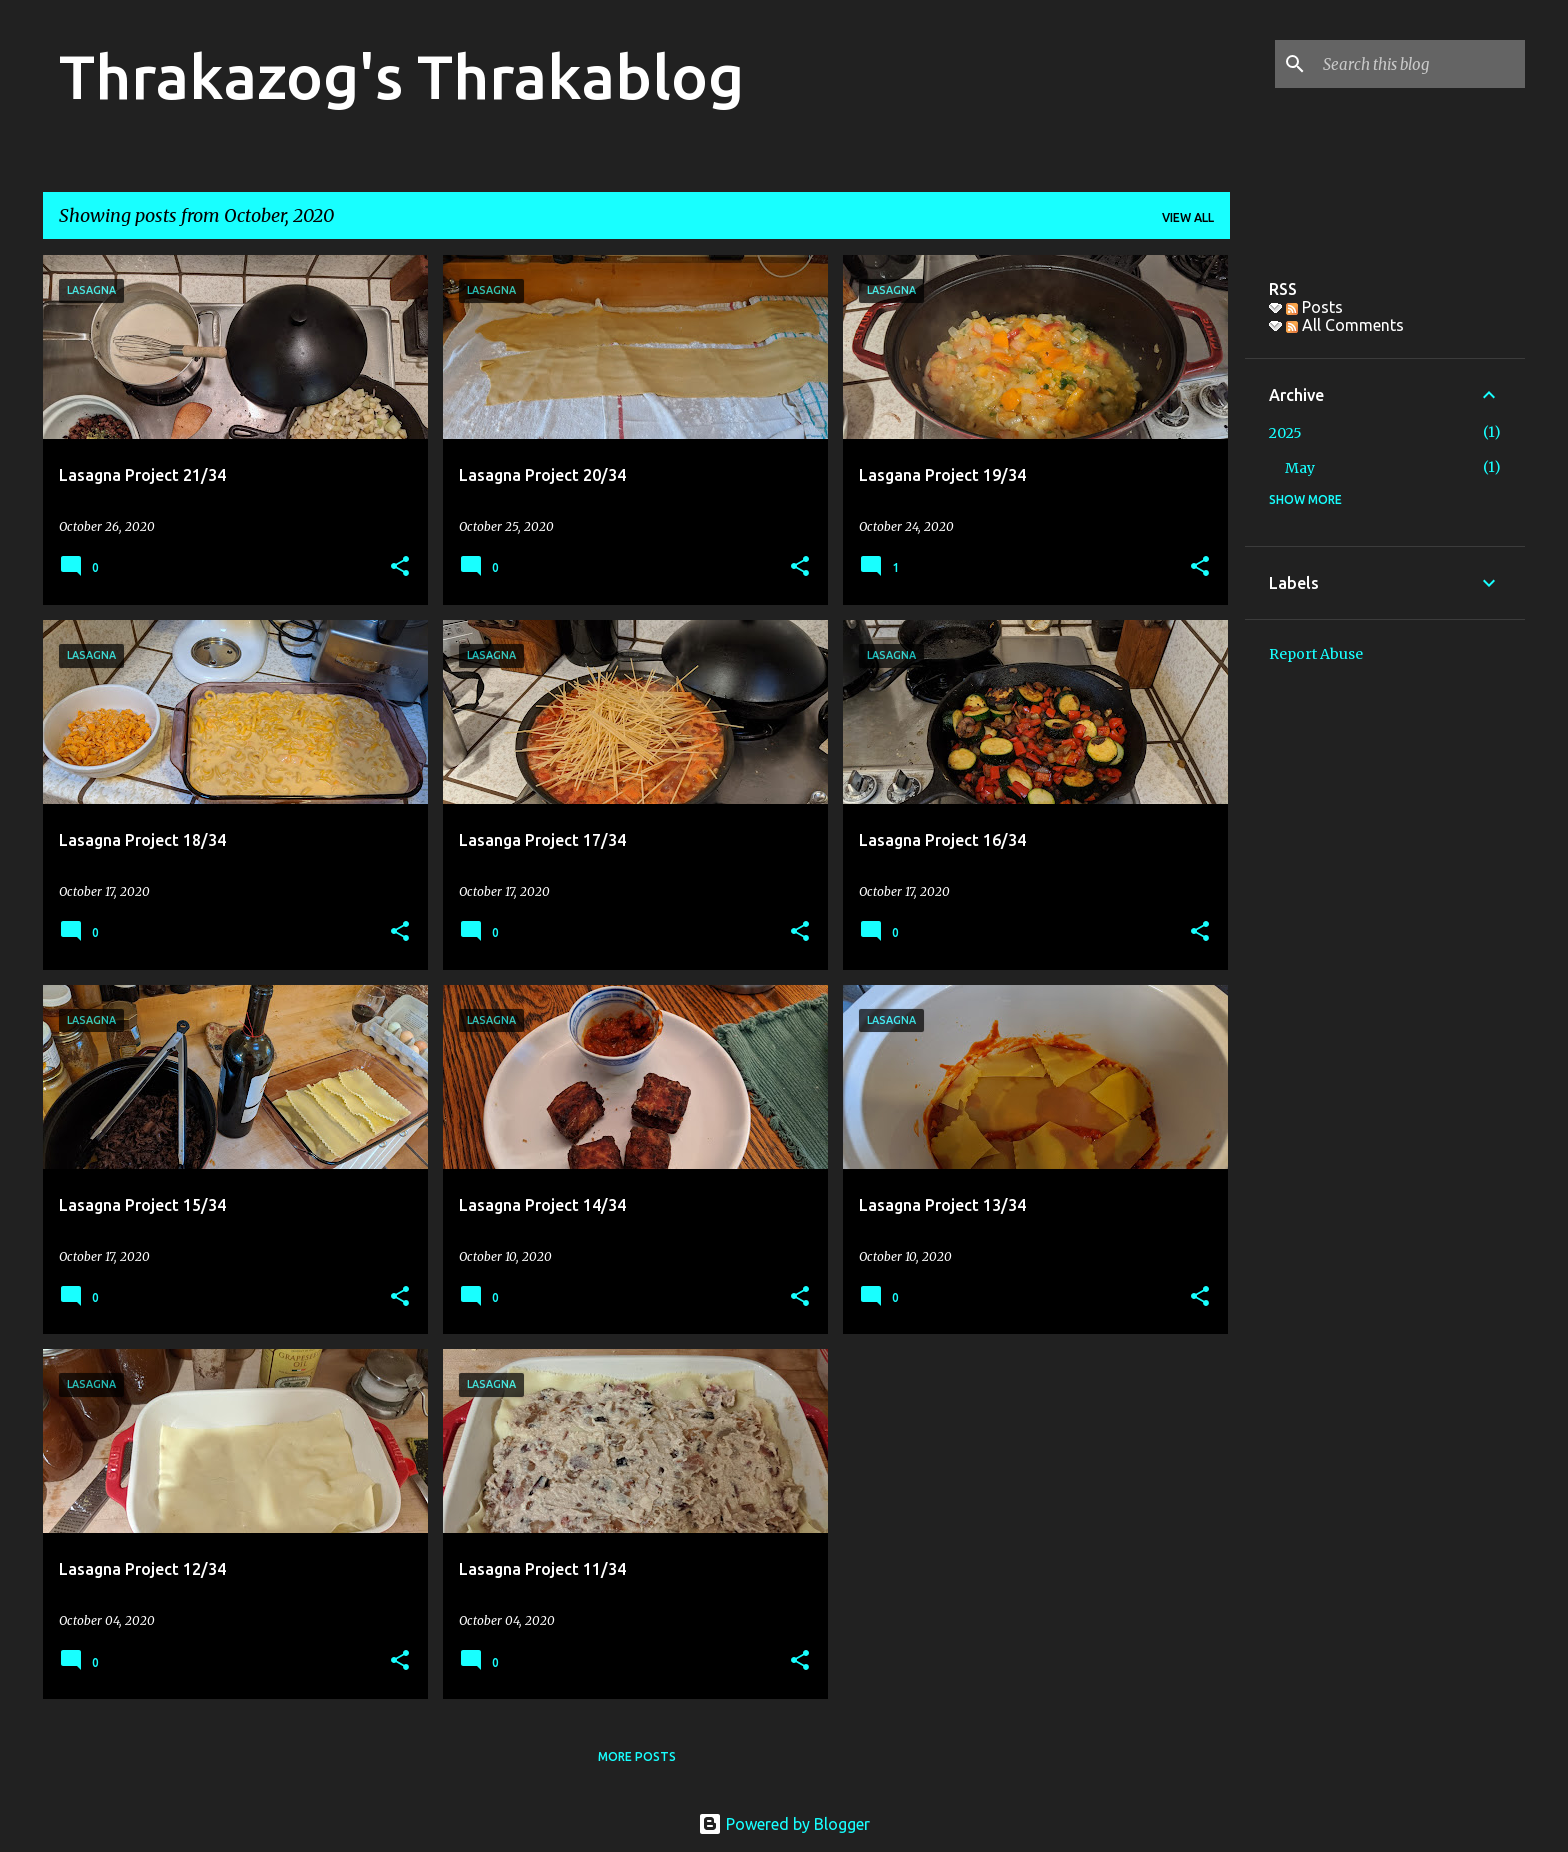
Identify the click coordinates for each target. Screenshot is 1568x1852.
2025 (1285, 433)
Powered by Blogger (784, 1824)
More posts (637, 1756)
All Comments (1345, 325)
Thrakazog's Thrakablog (401, 76)
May (1300, 468)
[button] (400, 567)
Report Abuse (1316, 654)
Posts (1314, 307)
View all (1188, 217)
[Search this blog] (1420, 64)
